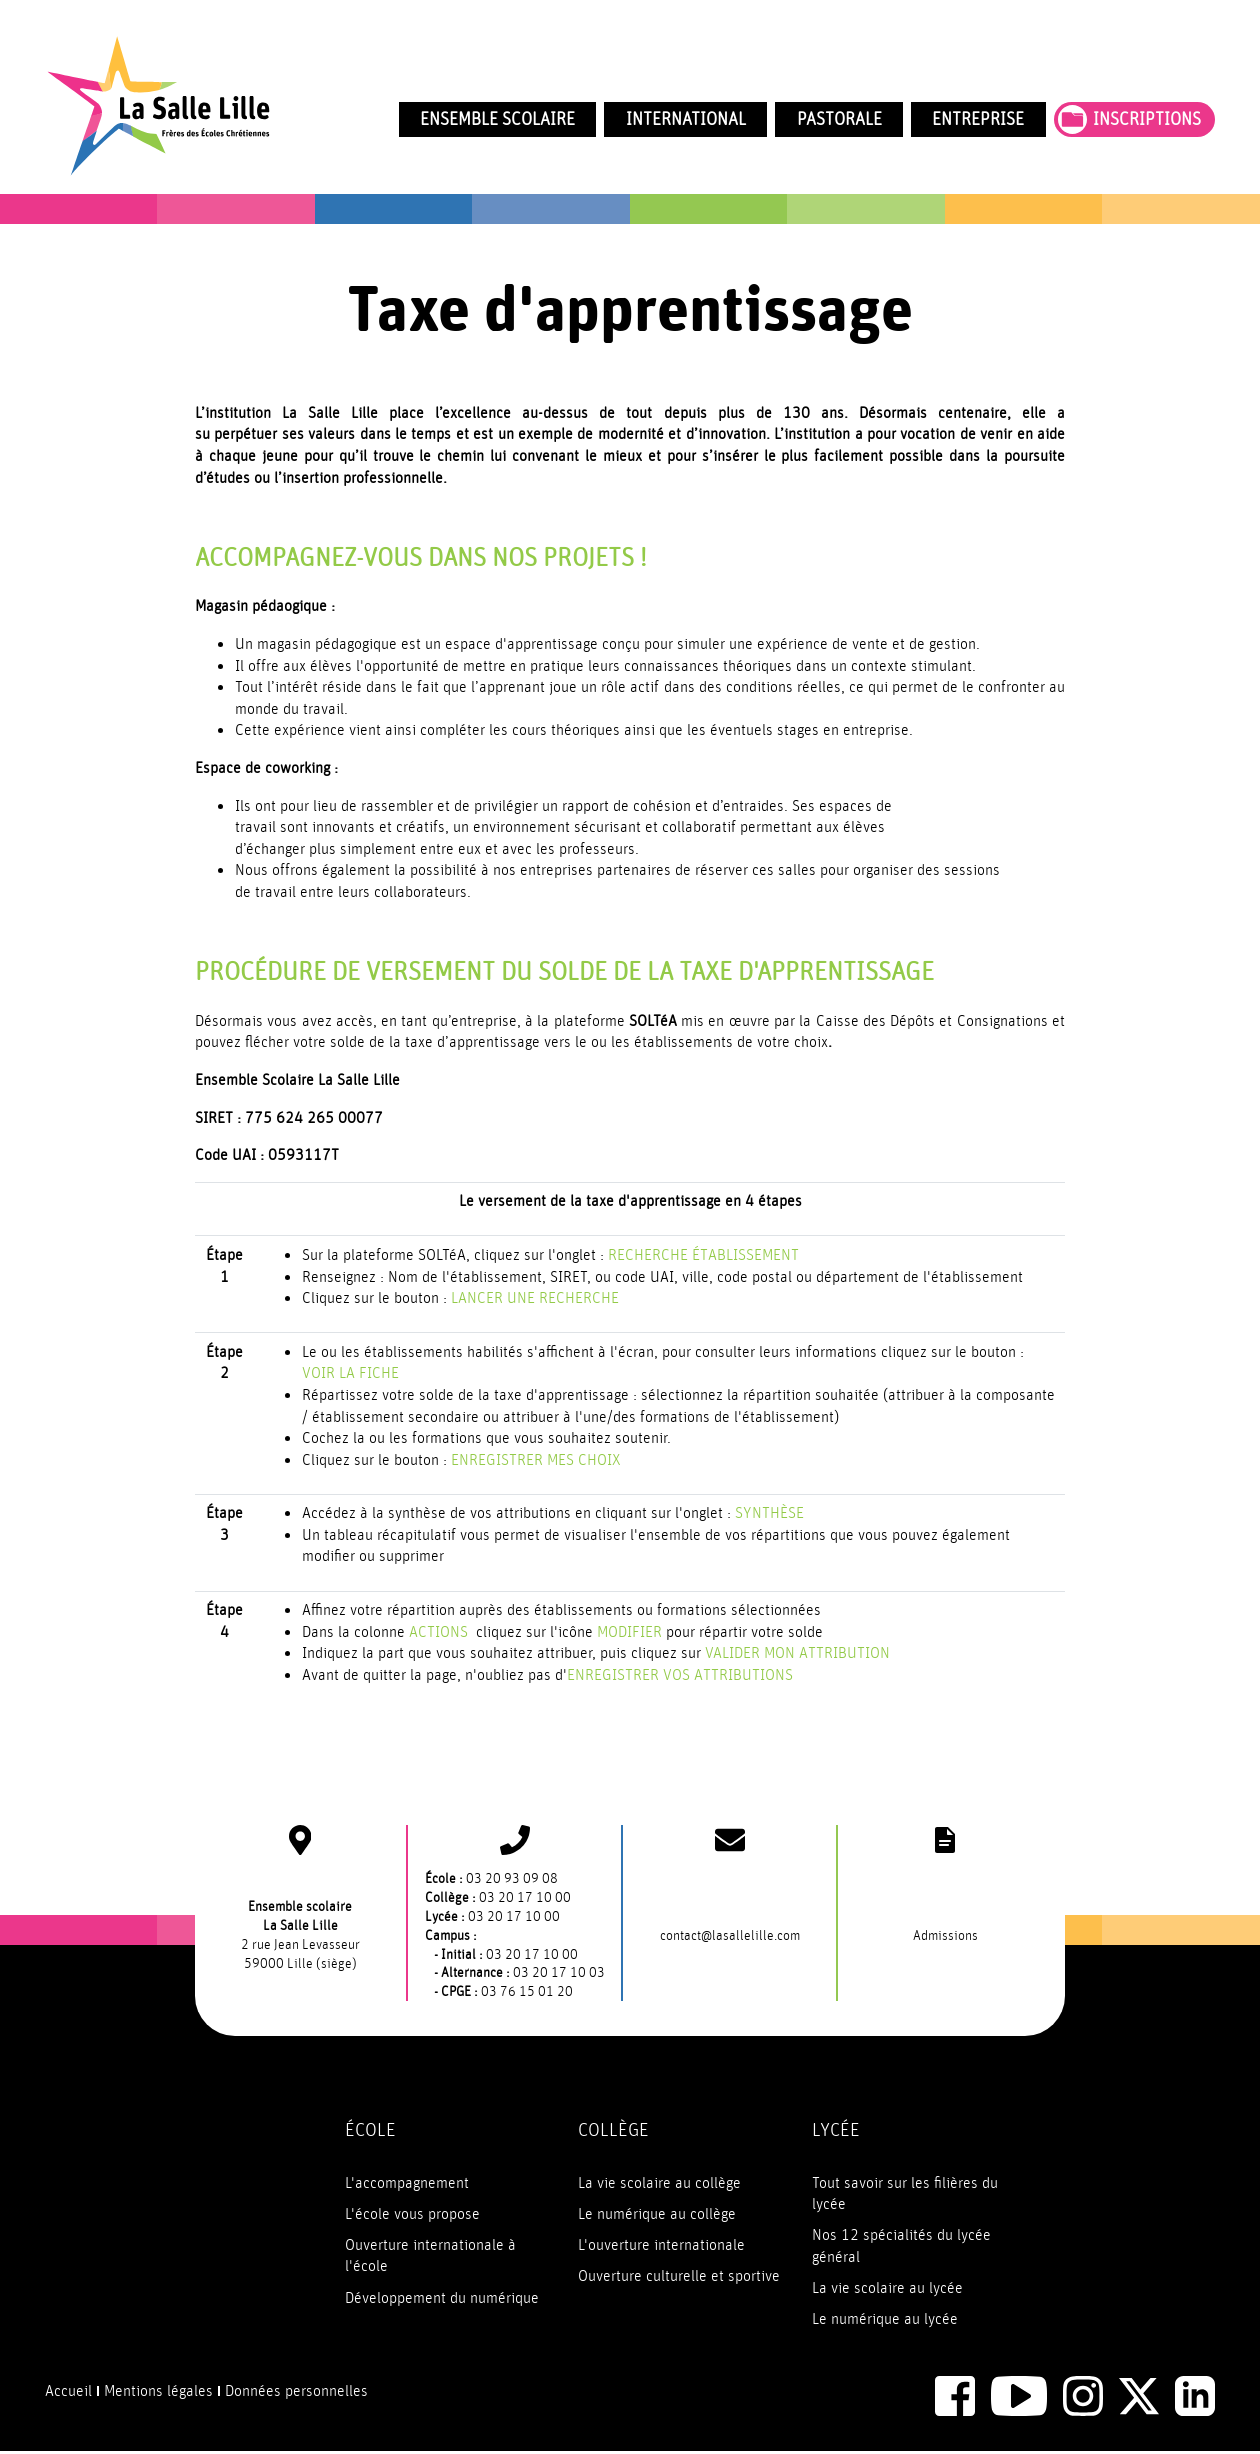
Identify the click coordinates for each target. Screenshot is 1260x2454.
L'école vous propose (412, 2215)
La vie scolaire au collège (659, 2184)
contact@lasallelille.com (730, 1937)
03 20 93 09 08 (512, 1880)
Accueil (68, 2392)
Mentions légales (158, 2392)
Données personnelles (296, 2392)
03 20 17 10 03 (559, 1975)
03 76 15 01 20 (527, 1993)
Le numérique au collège (657, 2215)
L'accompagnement (407, 2184)
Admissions (945, 1937)
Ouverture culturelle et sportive (679, 2277)
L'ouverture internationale (661, 2246)
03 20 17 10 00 (525, 1899)
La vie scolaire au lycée (887, 2289)
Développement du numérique (442, 2299)
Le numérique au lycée (885, 2320)
